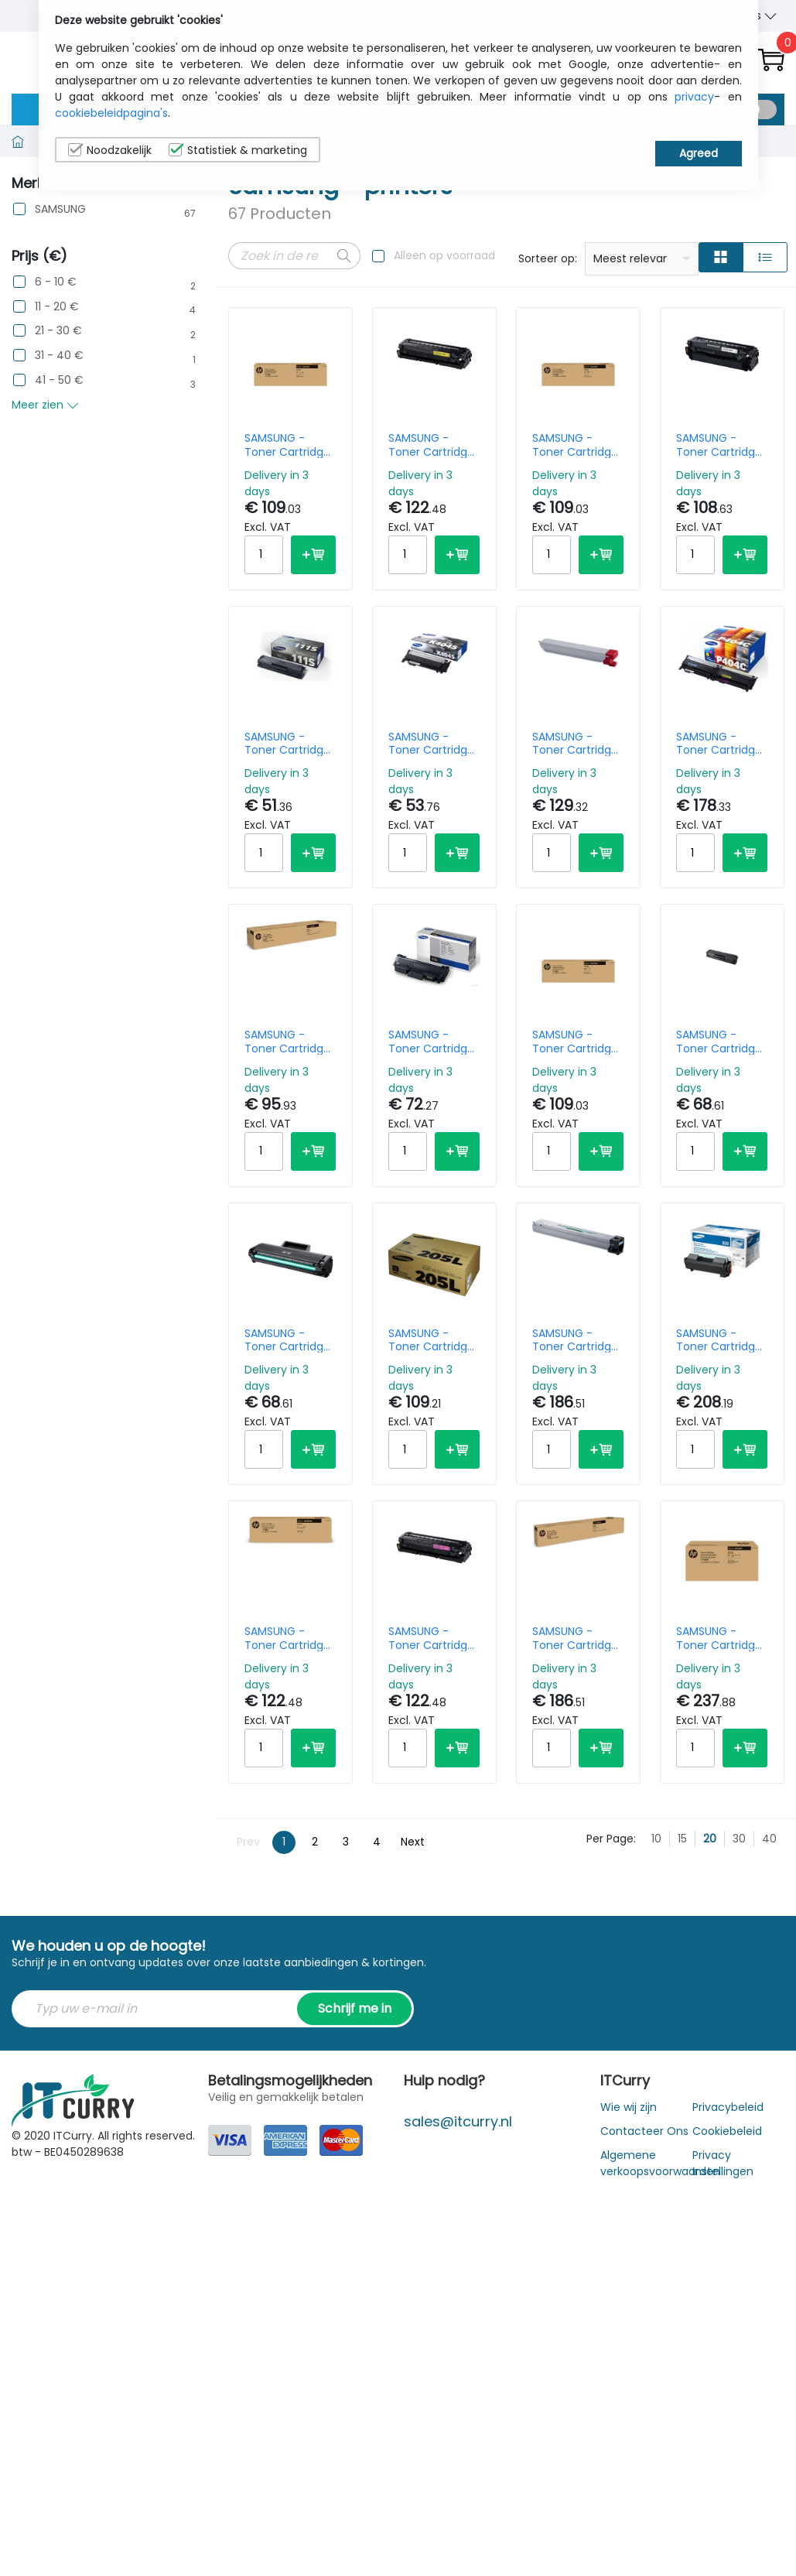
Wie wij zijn (628, 2107)
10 (656, 1838)
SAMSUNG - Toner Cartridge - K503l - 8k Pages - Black (719, 445)
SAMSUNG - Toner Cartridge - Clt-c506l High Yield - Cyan (287, 445)
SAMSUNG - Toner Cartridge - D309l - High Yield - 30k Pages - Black (722, 1340)
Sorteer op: (547, 258)
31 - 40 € (59, 355)
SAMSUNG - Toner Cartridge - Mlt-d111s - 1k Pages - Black (287, 743)
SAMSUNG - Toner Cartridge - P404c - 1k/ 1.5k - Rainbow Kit (721, 743)
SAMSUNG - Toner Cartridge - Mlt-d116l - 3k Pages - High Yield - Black (431, 1041)
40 (769, 1838)
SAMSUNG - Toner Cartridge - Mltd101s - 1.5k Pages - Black (719, 1041)
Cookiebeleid (727, 2131)
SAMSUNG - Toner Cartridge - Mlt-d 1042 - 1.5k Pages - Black (287, 1340)
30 (739, 1838)
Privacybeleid (728, 2107)
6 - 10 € (56, 282)
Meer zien (45, 404)
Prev (248, 1841)
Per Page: (611, 1838)
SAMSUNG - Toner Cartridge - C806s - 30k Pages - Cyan (575, 1340)
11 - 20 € (57, 306)
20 (709, 1838)
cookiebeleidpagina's (111, 113)
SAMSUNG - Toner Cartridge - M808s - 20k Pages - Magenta (575, 743)
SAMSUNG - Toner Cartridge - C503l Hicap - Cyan (287, 1638)
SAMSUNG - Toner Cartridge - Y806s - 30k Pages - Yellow (575, 1638)
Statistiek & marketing (238, 150)
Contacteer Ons (644, 2131)
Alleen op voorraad (444, 255)
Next (413, 1841)
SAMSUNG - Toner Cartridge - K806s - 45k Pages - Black (287, 1041)
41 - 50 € (59, 380)
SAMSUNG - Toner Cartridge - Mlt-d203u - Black (719, 1638)
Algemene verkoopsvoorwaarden (660, 2163)
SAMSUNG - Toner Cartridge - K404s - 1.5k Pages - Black (431, 743)
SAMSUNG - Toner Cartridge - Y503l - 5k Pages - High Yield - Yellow (431, 445)
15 (682, 1838)
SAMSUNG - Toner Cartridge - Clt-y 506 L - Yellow (575, 445)
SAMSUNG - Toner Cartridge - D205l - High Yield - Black (431, 1340)
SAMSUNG (60, 209)
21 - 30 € (58, 330)
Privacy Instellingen (722, 2163)
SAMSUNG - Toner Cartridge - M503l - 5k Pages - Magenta (431, 1638)
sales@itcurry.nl (458, 2121)
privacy (694, 96)
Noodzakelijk (110, 150)
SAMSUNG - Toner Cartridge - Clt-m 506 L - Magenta (575, 1041)
